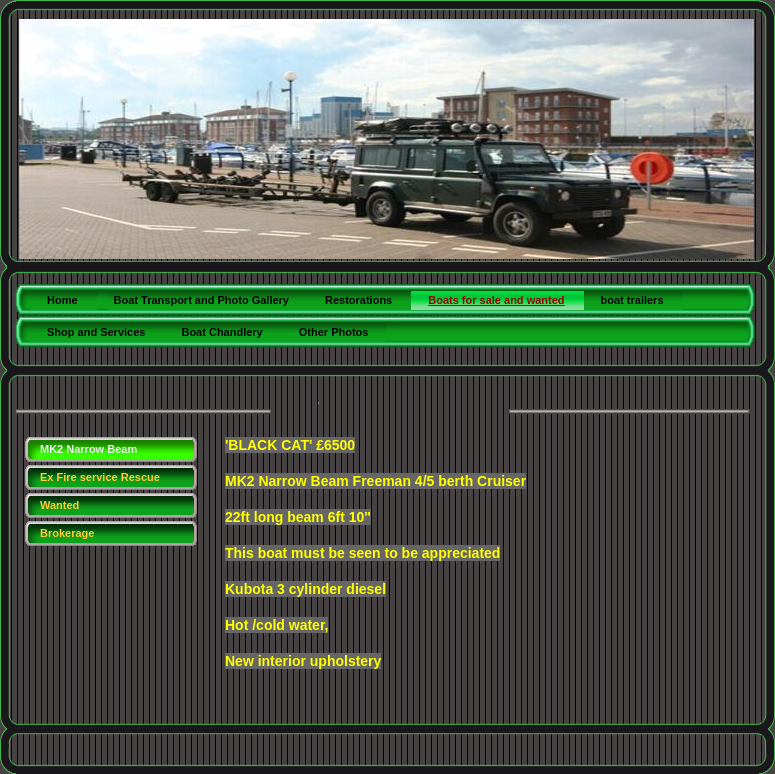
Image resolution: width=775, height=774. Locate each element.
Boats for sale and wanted (496, 300)
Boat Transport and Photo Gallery (201, 300)
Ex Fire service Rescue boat (100, 480)
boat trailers (632, 300)
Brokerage (67, 533)
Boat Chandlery (221, 332)
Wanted (59, 505)
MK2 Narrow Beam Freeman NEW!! (88, 452)
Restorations (358, 300)
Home (62, 300)
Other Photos (334, 332)
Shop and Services (96, 332)
